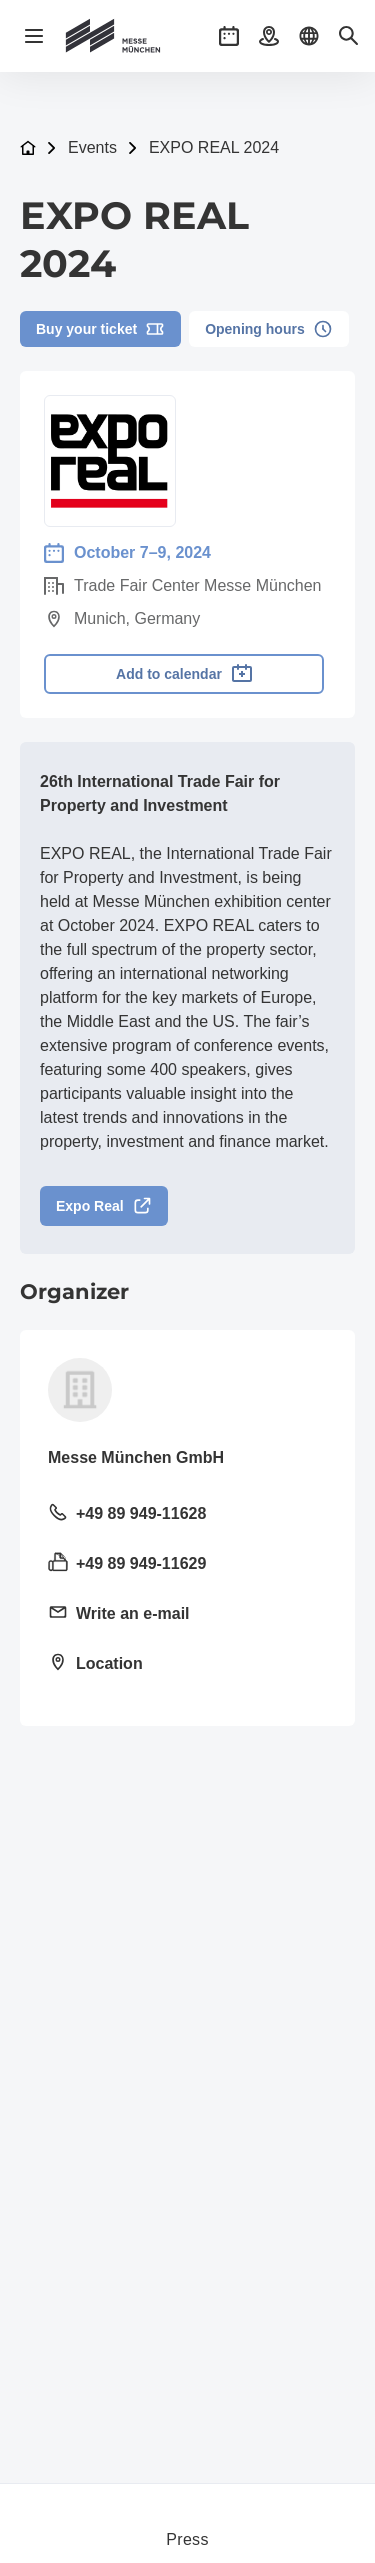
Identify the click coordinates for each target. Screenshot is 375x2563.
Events (92, 147)
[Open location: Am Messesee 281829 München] (187, 1665)
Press (187, 2539)
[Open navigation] (34, 36)
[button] (229, 36)
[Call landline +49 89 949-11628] (187, 1515)
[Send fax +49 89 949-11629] (187, 1565)
